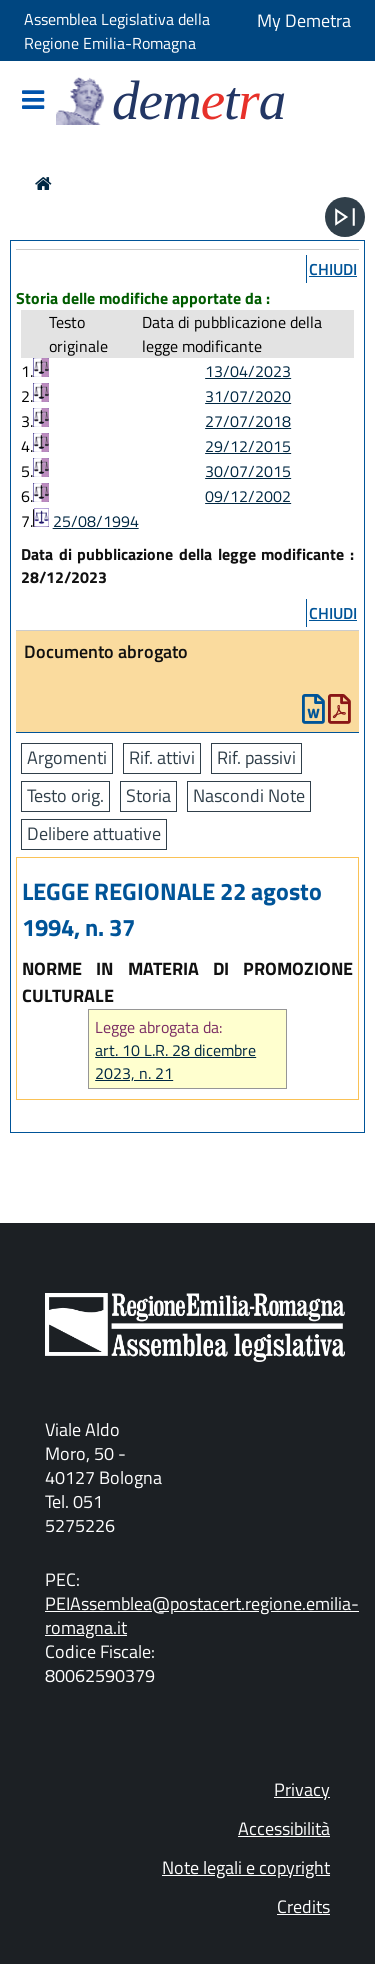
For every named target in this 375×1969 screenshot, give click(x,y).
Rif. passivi (256, 757)
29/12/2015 (248, 446)
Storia (148, 795)
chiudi (333, 269)
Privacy (302, 1789)
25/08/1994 (96, 521)
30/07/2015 (248, 471)
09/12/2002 (248, 496)
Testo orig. (65, 795)
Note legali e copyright (246, 1867)
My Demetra (304, 20)
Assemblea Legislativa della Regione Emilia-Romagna (117, 31)
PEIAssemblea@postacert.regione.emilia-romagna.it (202, 1615)
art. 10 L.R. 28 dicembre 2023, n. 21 (175, 1062)
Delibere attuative (94, 833)
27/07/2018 (248, 421)
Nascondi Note (249, 795)
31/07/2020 (248, 396)
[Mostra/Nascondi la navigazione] (33, 101)
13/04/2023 (248, 371)
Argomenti (67, 757)
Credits (303, 1906)
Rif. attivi (162, 757)
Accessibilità (284, 1828)
